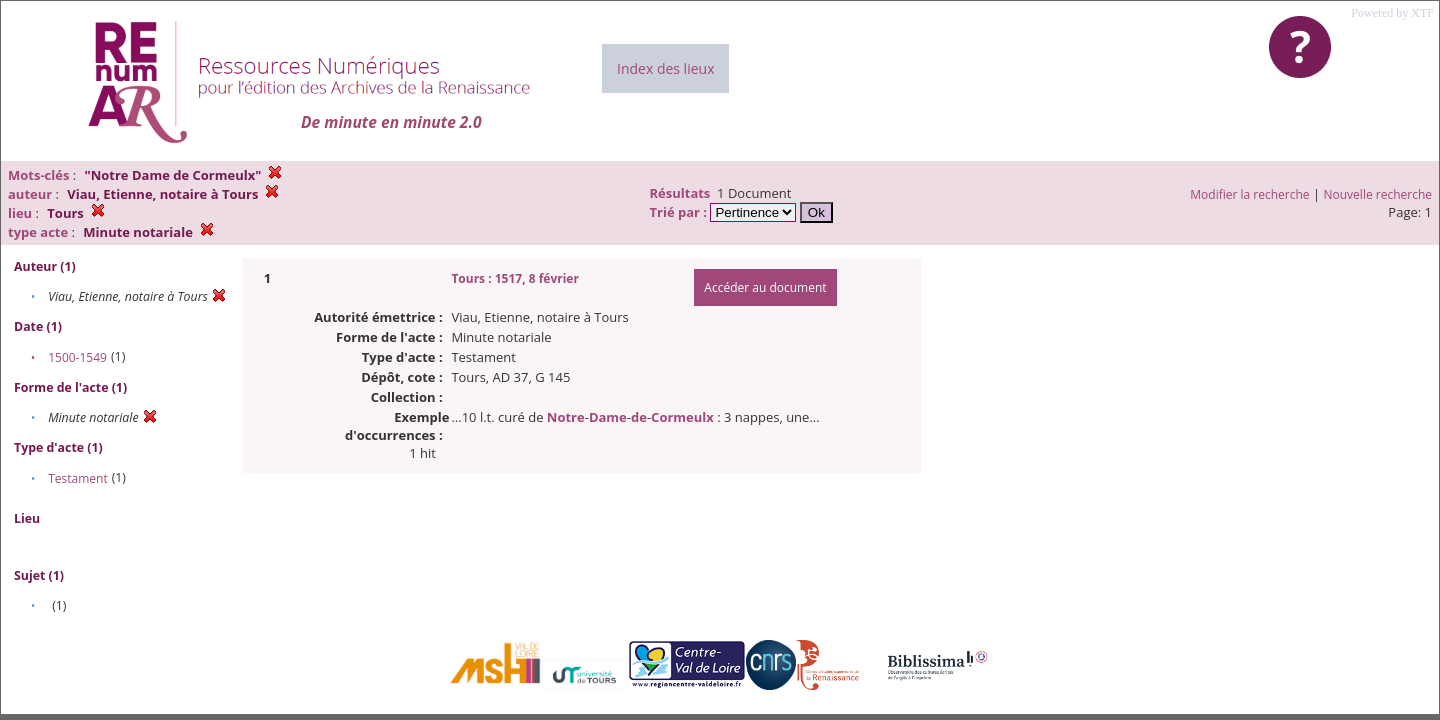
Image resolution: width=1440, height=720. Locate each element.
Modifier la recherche (1249, 194)
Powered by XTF (1392, 13)
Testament (78, 478)
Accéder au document (765, 287)
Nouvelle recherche (1378, 194)
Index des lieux (665, 68)
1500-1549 (77, 357)
